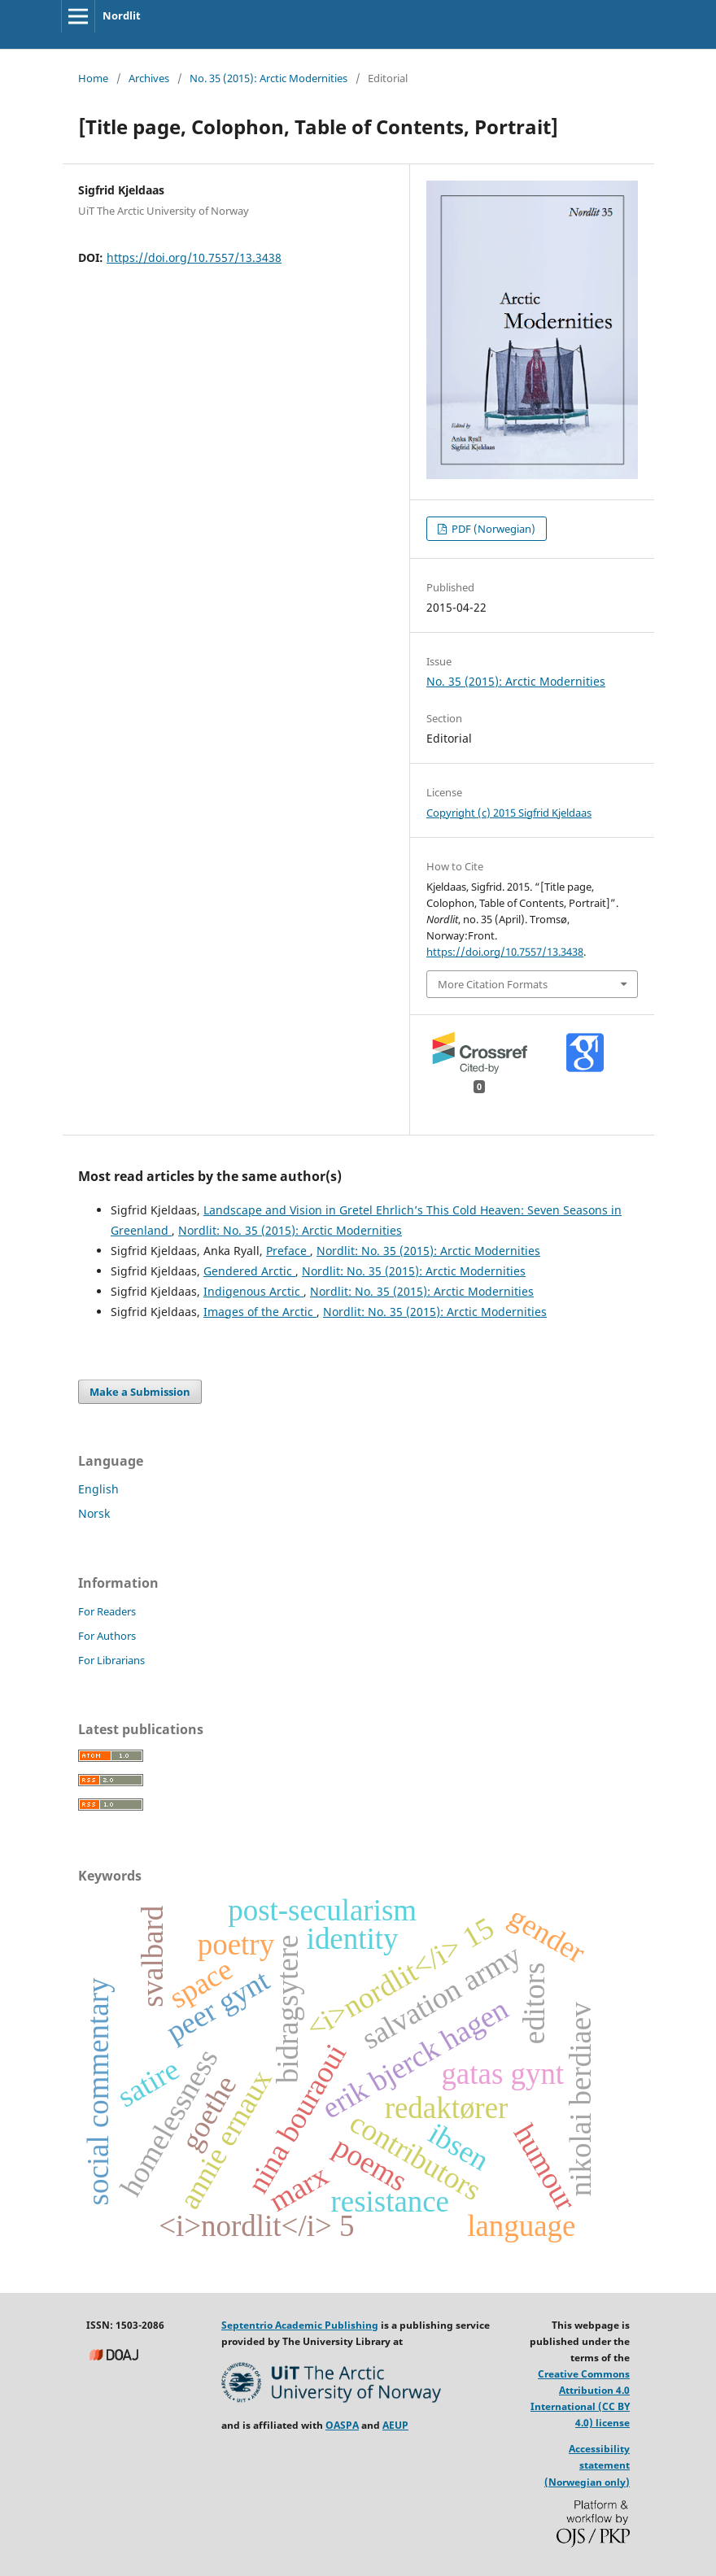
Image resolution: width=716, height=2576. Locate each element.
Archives (149, 78)
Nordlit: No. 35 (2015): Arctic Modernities (290, 1230)
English (98, 1489)
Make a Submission (140, 1391)
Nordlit (122, 15)
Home (93, 78)
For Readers (107, 1611)
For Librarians (111, 1660)
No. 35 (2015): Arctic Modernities (268, 78)
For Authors (107, 1635)
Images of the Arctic (260, 1311)
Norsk (94, 1513)
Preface (288, 1250)
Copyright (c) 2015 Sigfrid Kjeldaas (509, 812)
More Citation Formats (493, 984)
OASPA (342, 2425)
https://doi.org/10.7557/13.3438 (194, 257)
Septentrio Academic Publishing (299, 2325)
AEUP (395, 2425)
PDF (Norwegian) (492, 528)
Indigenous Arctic (253, 1291)
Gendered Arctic (249, 1271)
